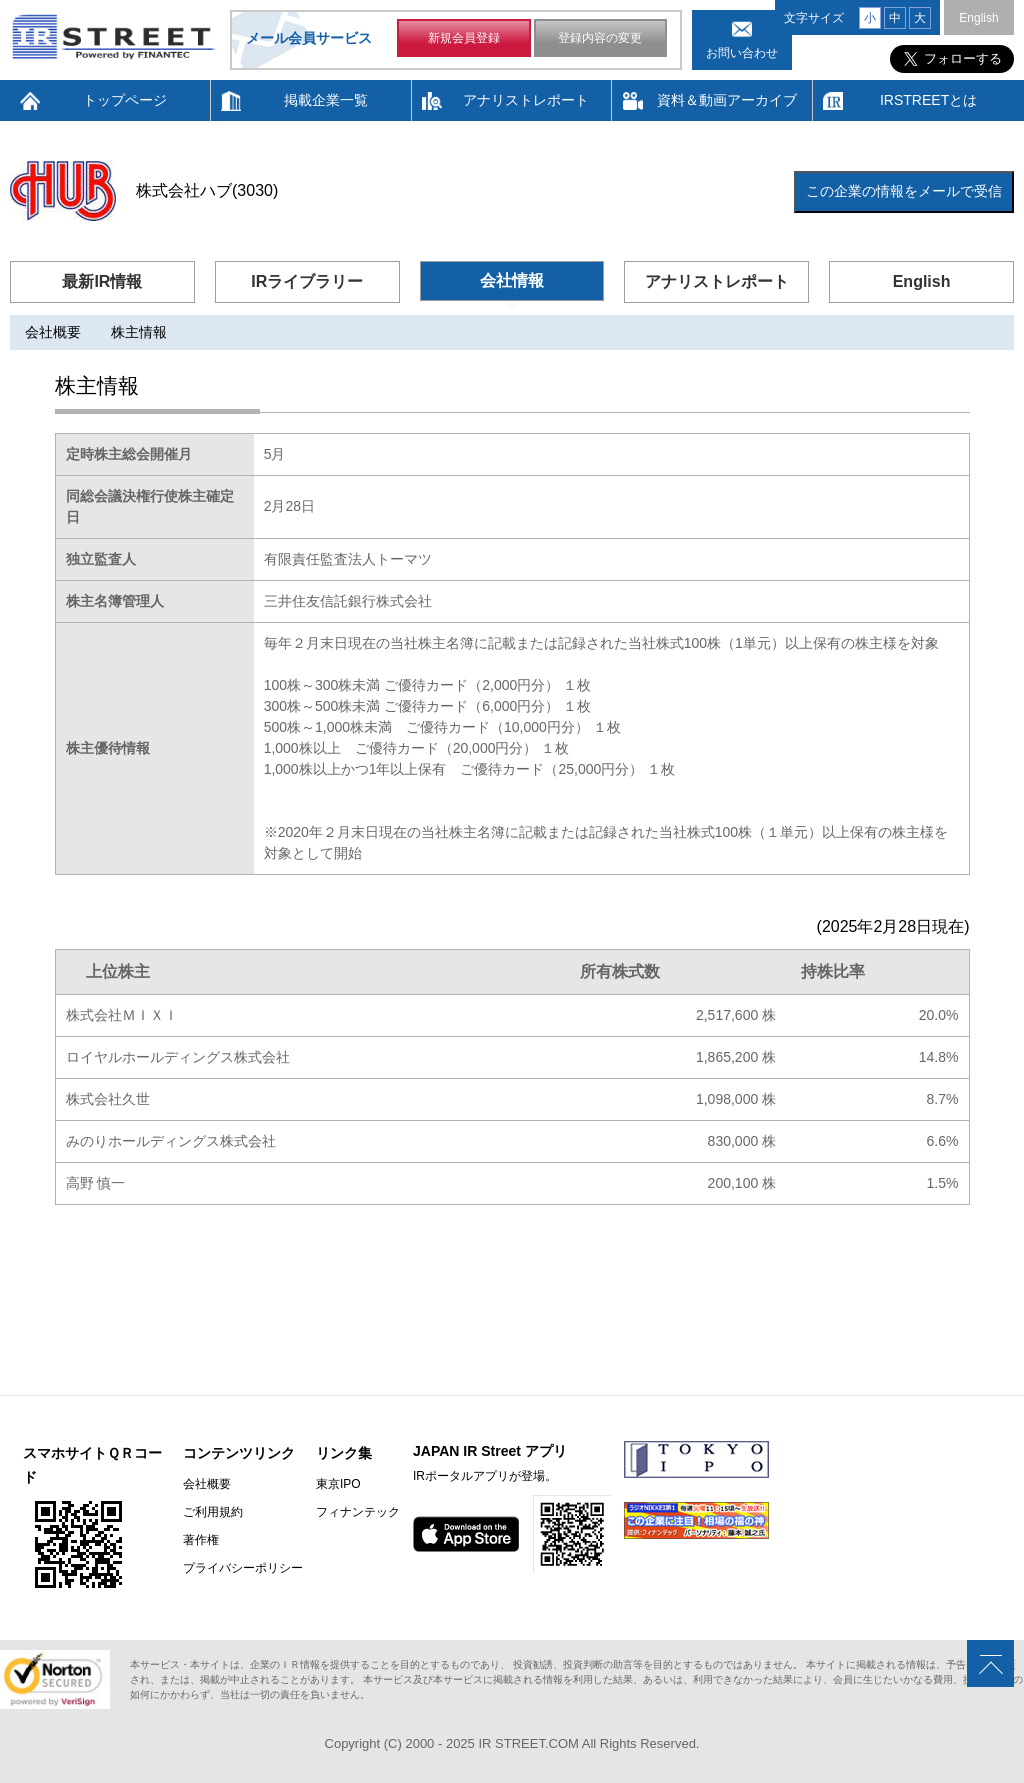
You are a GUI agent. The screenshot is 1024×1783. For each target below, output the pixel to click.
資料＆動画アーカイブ (727, 100)
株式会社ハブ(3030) (207, 190)
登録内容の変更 (600, 38)
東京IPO (338, 1484)
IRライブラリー (307, 281)
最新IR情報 (102, 281)
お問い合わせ (742, 53)
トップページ (125, 100)
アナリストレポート (526, 100)
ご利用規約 (213, 1512)
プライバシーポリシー (243, 1568)
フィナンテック (358, 1512)
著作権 (201, 1540)
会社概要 (53, 332)
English (978, 18)
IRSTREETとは (928, 100)
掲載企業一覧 (326, 100)
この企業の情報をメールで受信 (904, 191)
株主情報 (139, 332)
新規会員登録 (464, 38)
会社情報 (512, 280)
